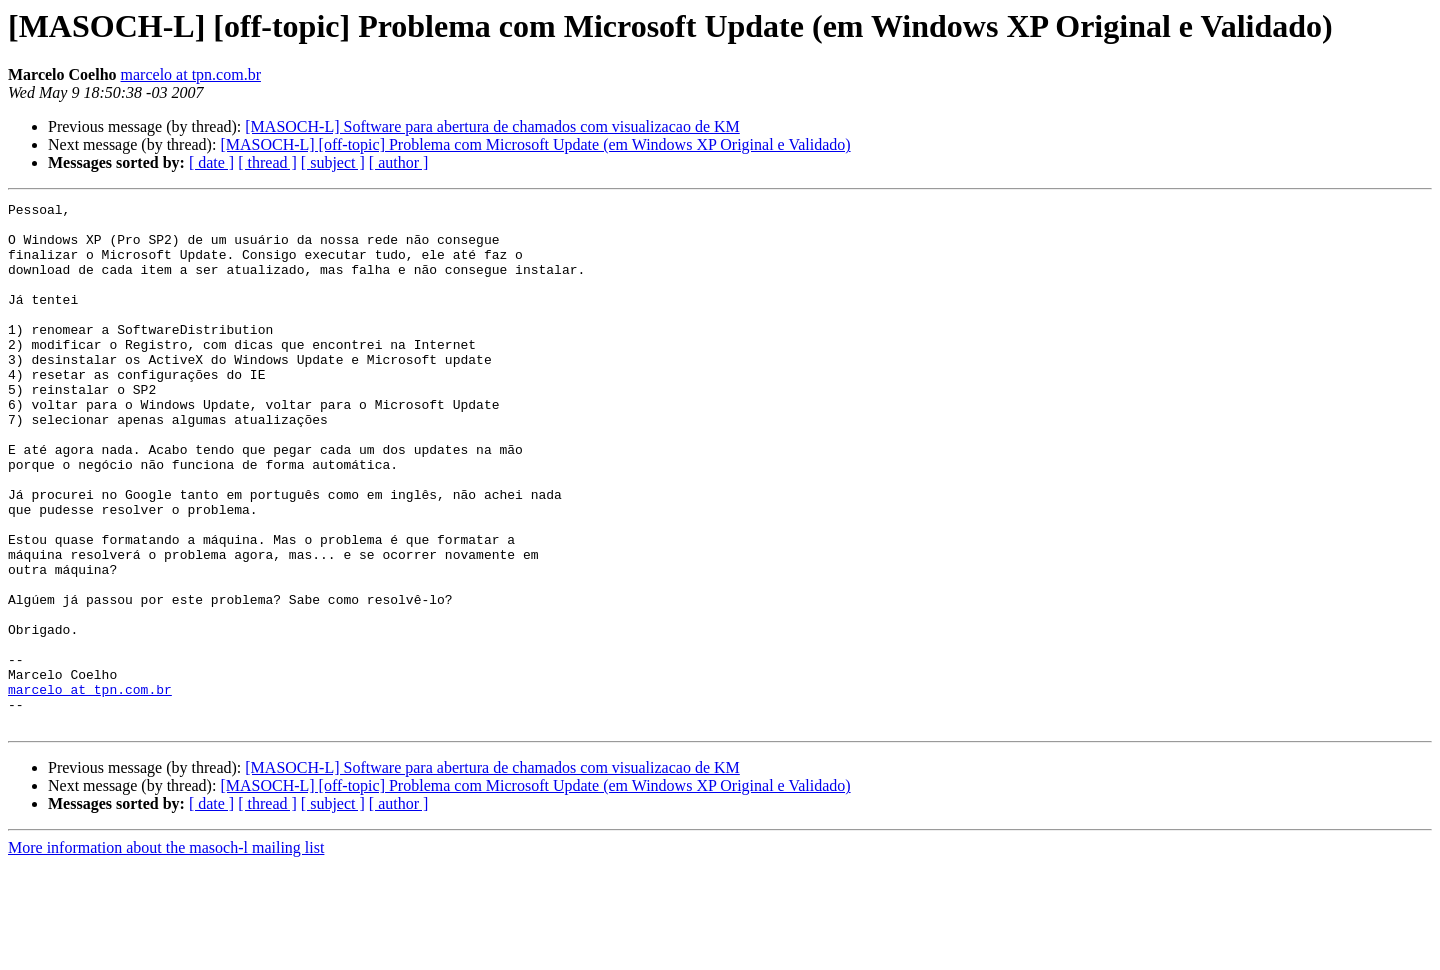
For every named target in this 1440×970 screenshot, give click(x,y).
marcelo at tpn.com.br (191, 74)
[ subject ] (333, 162)
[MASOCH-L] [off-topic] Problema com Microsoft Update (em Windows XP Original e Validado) (535, 144)
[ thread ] (267, 162)
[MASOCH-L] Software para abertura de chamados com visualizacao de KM (492, 126)
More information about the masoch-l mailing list (166, 952)
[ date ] (211, 162)
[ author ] (399, 162)
